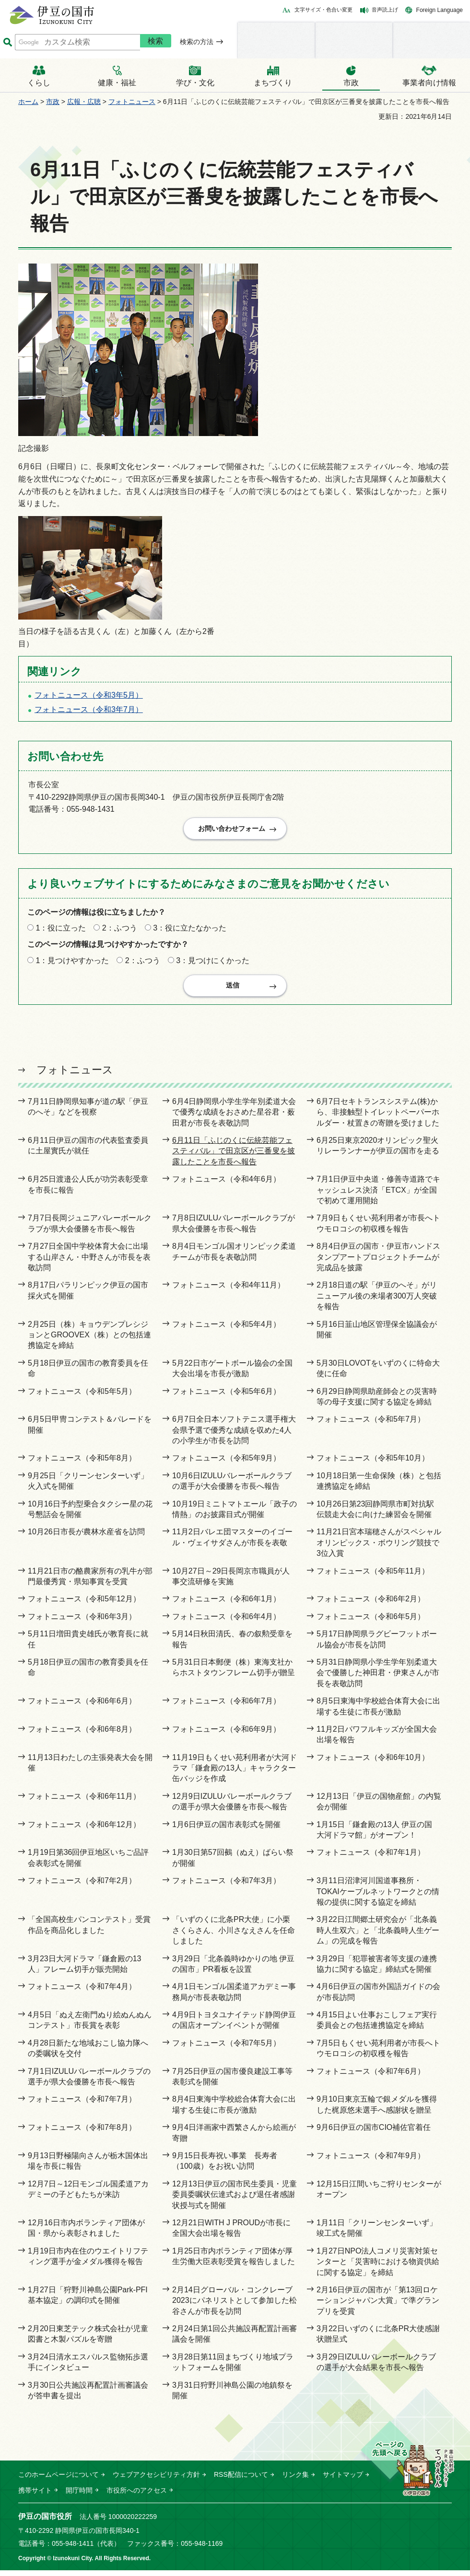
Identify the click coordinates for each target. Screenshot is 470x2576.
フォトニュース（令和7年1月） (371, 1858)
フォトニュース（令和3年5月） (89, 695)
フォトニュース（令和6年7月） (226, 1706)
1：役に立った (60, 931)
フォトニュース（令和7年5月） (226, 2049)
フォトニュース (131, 101)
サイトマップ (343, 2480)
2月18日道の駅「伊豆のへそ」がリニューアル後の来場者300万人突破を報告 (377, 1301)
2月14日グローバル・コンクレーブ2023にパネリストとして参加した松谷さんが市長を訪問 (234, 2306)
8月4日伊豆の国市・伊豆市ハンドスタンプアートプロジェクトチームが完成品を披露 (378, 1262)
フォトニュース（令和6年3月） (82, 1622)
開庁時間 (79, 2496)
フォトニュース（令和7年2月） (82, 1886)
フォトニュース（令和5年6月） (226, 1397)
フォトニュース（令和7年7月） (82, 2105)
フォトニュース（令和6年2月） (371, 1604)
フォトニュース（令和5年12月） (84, 1604)
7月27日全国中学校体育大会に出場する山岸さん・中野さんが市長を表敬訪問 (89, 1262)
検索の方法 (196, 42)
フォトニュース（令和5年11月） (373, 1577)
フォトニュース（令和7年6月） (371, 2077)
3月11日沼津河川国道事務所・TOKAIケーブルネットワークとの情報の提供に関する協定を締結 (378, 1897)
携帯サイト (35, 2496)
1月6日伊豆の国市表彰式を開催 (226, 1830)
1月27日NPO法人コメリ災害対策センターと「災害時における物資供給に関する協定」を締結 (378, 2267)
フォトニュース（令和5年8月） (82, 1464)
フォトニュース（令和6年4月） (226, 1622)
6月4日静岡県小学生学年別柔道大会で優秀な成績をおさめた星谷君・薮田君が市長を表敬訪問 (234, 1118)
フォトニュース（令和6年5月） (371, 1622)
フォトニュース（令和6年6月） (82, 1706)
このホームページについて (58, 2480)
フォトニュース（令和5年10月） (373, 1464)
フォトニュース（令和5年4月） (226, 1330)
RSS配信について (241, 2480)
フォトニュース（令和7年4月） (82, 1992)
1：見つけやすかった (72, 963)
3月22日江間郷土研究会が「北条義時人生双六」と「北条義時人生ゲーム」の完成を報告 (378, 1936)
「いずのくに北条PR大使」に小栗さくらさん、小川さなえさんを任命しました (233, 1936)
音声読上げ (385, 9)
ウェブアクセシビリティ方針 (156, 2480)
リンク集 (295, 2480)
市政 (52, 101)
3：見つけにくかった (212, 963)
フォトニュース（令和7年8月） (82, 2133)
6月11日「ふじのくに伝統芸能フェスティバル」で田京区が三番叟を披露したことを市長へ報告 (233, 1157)
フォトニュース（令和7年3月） (226, 1886)
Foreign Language (439, 10)
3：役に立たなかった (189, 931)
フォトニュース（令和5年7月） (371, 1425)
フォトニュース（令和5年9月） (226, 1464)
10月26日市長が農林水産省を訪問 (86, 1537)
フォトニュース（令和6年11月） (84, 1802)
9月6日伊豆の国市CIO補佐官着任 (374, 2133)
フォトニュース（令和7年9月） (371, 2161)
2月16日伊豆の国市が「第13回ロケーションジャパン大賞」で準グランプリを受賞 (378, 2306)
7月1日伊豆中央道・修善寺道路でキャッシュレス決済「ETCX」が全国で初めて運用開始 (378, 1195)
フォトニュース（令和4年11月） (228, 1291)
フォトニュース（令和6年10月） (373, 1763)
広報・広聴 (84, 101)
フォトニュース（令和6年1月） (226, 1604)
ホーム (28, 101)
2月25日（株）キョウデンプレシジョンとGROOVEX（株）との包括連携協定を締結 (89, 1341)
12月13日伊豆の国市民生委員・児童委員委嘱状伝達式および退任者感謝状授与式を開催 (234, 2200)
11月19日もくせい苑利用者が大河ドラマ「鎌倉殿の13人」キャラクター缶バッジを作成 (234, 1774)
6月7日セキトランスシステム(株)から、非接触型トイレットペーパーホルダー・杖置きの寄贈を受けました (378, 1118)
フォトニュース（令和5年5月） (82, 1397)
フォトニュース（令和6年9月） (226, 1735)
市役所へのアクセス (136, 2496)
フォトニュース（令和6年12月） (84, 1830)
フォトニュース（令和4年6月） (226, 1185)
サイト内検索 (7, 42)
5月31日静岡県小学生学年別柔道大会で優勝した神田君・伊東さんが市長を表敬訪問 (378, 1678)
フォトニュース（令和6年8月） (82, 1735)
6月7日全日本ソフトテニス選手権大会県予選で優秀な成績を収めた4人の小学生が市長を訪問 (234, 1435)
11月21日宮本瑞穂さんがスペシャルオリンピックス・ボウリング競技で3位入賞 (379, 1548)
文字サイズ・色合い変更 (323, 9)
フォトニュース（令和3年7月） (89, 709)
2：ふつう (119, 931)
